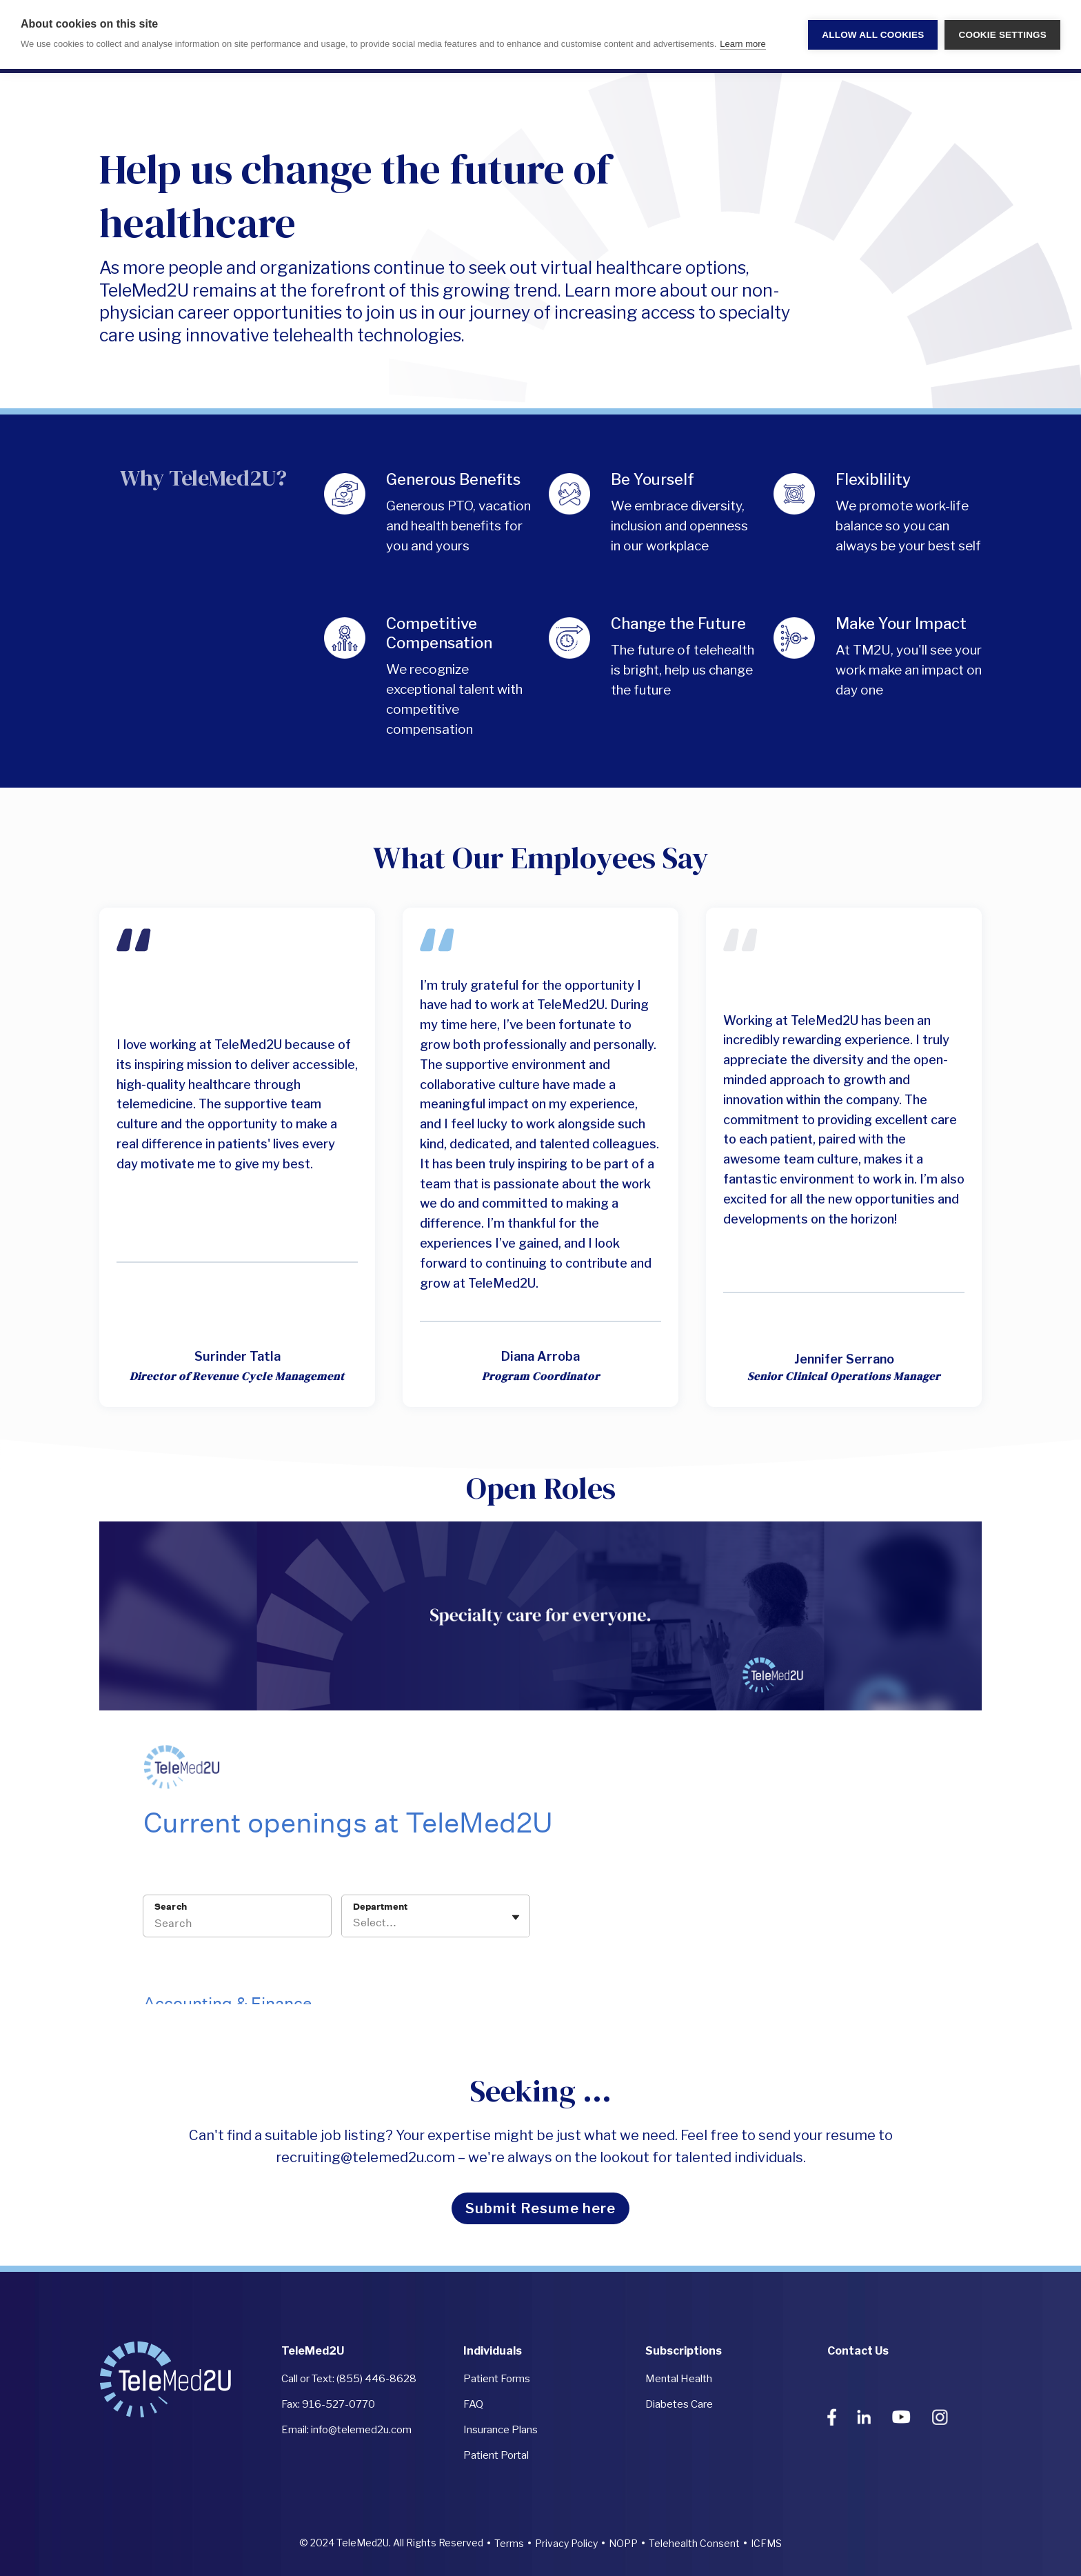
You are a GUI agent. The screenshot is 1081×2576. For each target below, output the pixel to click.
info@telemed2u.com (361, 2430)
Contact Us (858, 2350)
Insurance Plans (500, 2430)
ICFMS (766, 2543)
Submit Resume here (540, 2208)
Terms (509, 2543)
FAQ (473, 2404)
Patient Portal (496, 2455)
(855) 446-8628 (376, 2379)
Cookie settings (1002, 35)
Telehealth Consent (694, 2543)
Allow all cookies (873, 35)
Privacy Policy (566, 2543)
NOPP (623, 2543)
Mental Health (678, 2379)
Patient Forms (496, 2379)
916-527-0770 (338, 2404)
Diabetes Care (679, 2404)
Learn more (742, 44)
